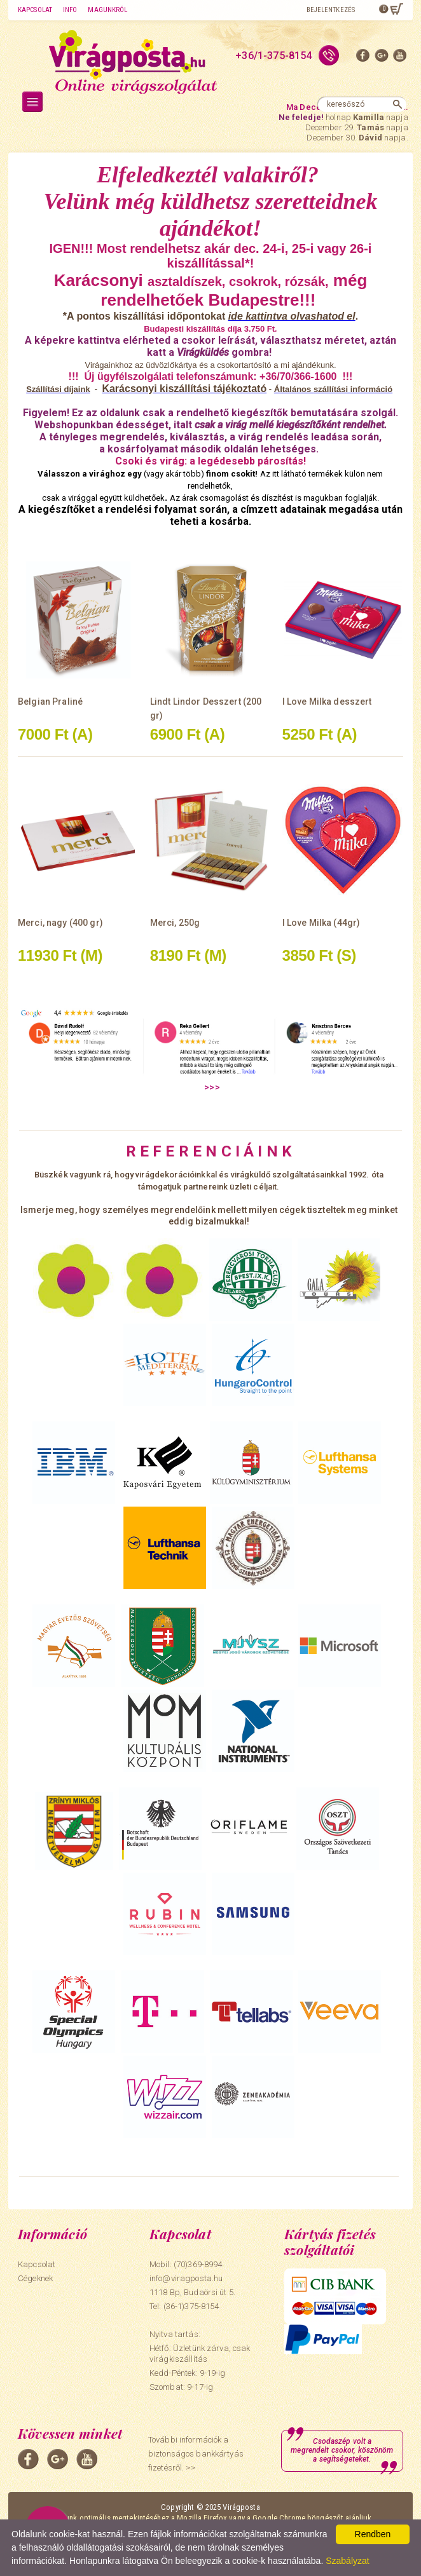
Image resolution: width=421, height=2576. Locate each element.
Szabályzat (347, 2561)
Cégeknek (35, 2278)
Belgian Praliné (50, 701)
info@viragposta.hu (186, 2278)
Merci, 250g (175, 923)
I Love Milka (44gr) (321, 923)
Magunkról (107, 10)
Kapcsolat (35, 10)
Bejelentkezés (331, 10)
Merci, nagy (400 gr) (60, 923)
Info (70, 10)
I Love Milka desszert (327, 701)
